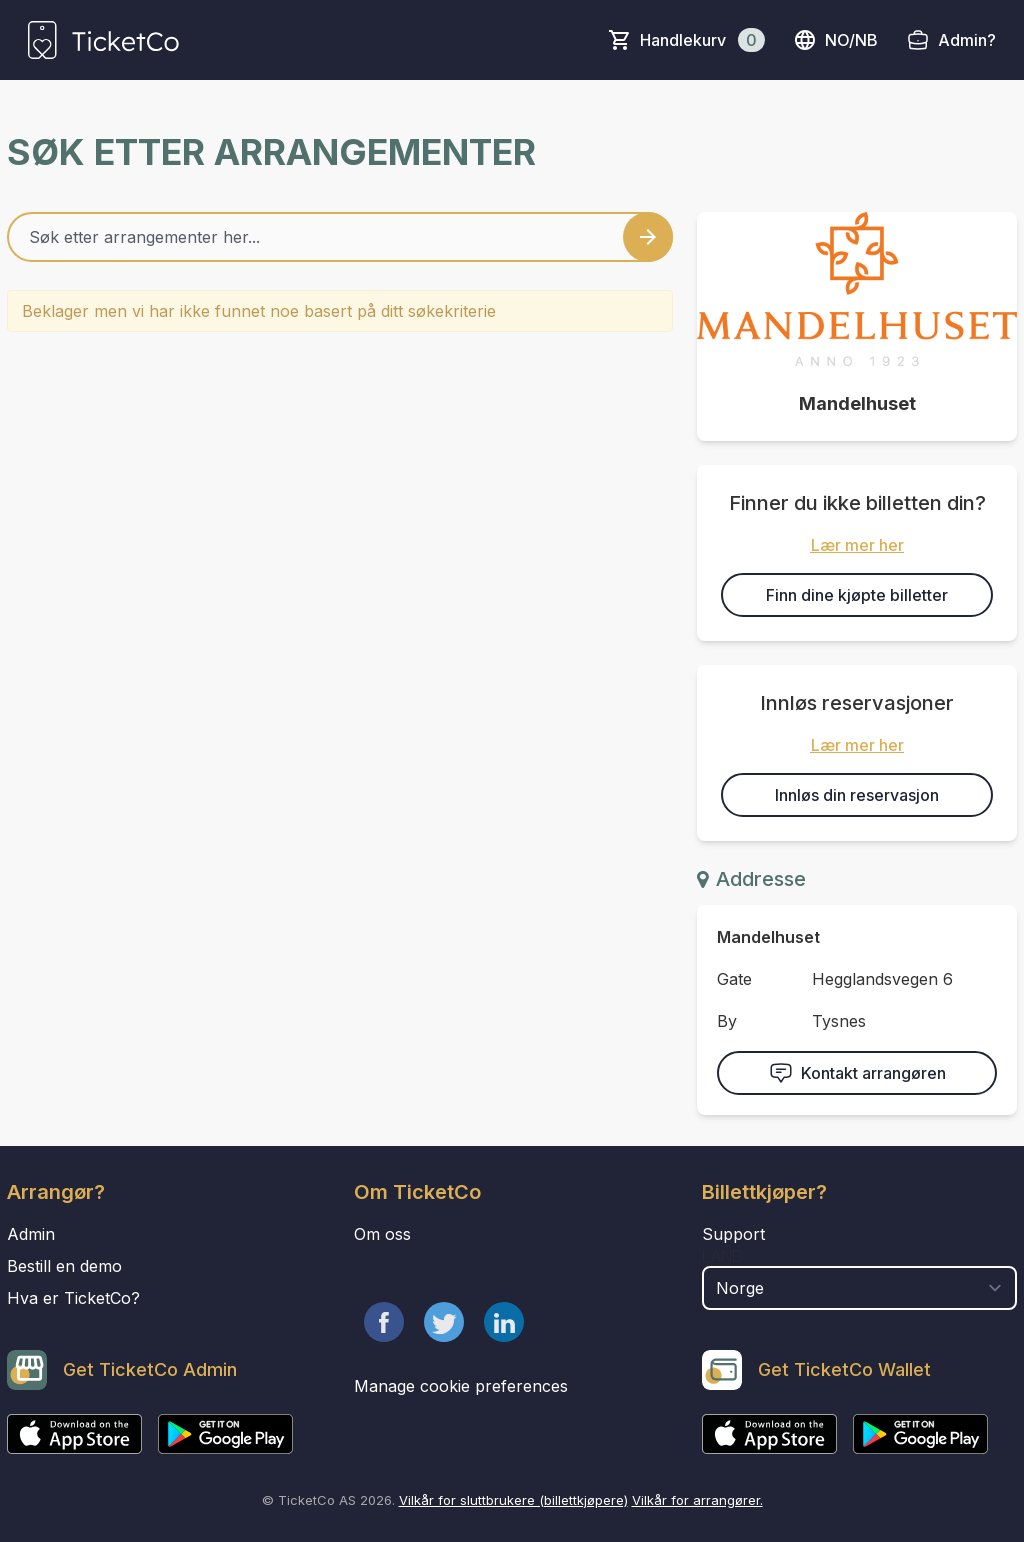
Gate (734, 979)
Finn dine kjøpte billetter (857, 595)
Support (733, 1234)
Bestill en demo (64, 1266)
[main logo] (103, 40)
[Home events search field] (340, 237)
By (727, 1021)
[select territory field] (859, 1288)
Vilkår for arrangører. (697, 1500)
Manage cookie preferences (461, 1386)
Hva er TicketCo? (73, 1298)
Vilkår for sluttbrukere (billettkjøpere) (513, 1500)
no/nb (835, 40)
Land (722, 1256)
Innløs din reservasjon (857, 795)
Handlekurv (702, 40)
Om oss (382, 1234)
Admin (31, 1234)
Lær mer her (857, 545)
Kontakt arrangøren (857, 1073)
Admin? (967, 40)
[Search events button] (648, 237)
